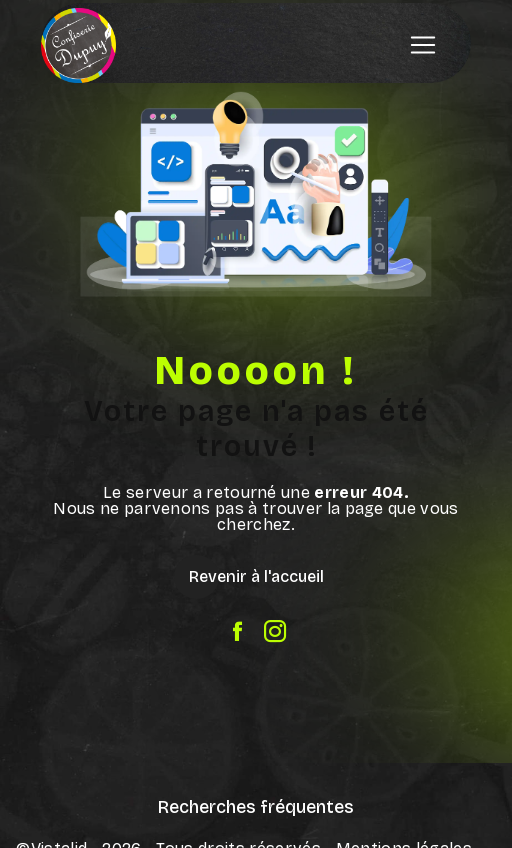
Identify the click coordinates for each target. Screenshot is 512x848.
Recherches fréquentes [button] (256, 807)
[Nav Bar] (423, 45)
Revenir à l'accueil (256, 576)
